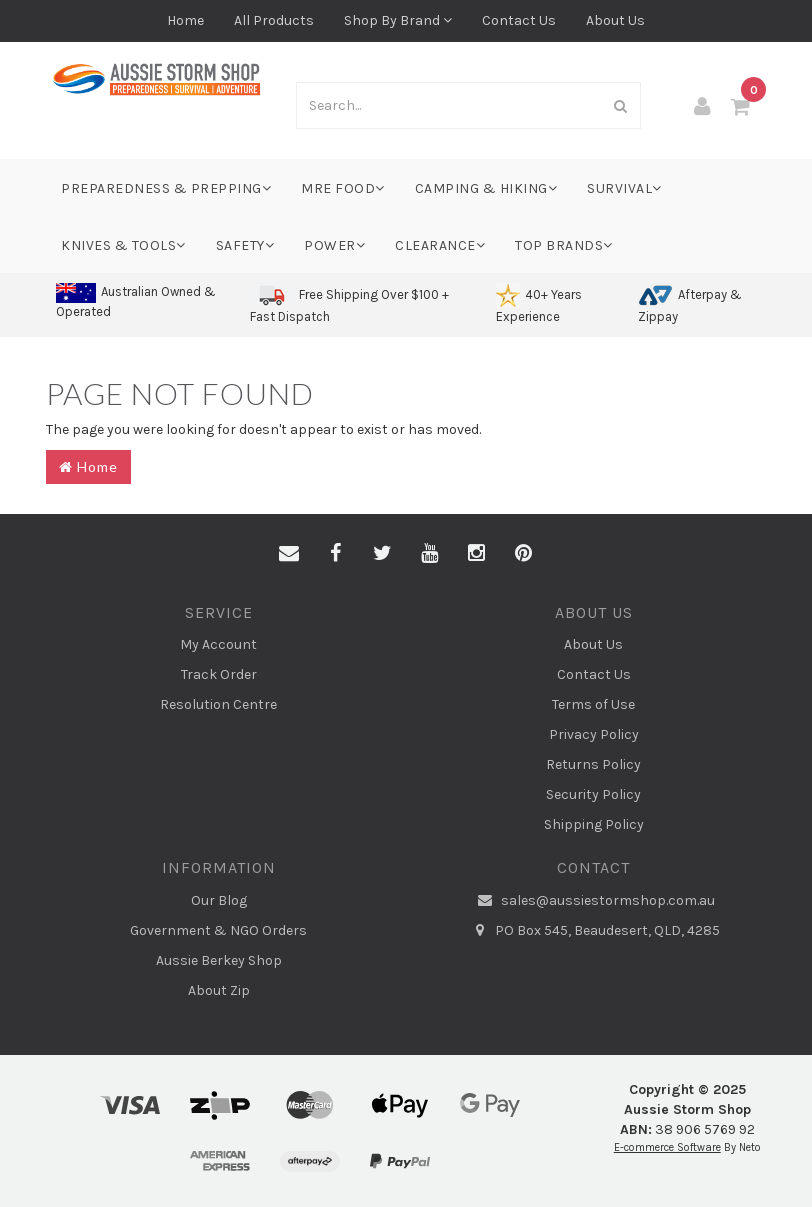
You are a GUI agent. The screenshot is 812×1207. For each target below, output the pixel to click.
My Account (218, 644)
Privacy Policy (594, 734)
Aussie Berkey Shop (219, 960)
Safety (245, 245)
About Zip (219, 990)
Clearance (440, 245)
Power (334, 245)
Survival (624, 188)
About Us (615, 20)
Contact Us (519, 20)
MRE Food (343, 188)
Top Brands (564, 245)
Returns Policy (593, 764)
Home (185, 20)
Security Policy (593, 794)
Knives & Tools (123, 245)
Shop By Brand (398, 20)
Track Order (219, 674)
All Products (274, 20)
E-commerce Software (667, 1147)
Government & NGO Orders (218, 930)
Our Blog (219, 900)
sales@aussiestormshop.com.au (594, 901)
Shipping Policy (594, 824)
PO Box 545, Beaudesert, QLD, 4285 (593, 931)
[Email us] (289, 554)
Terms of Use (593, 704)
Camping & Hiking (486, 188)
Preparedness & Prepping (166, 188)
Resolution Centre (218, 704)
